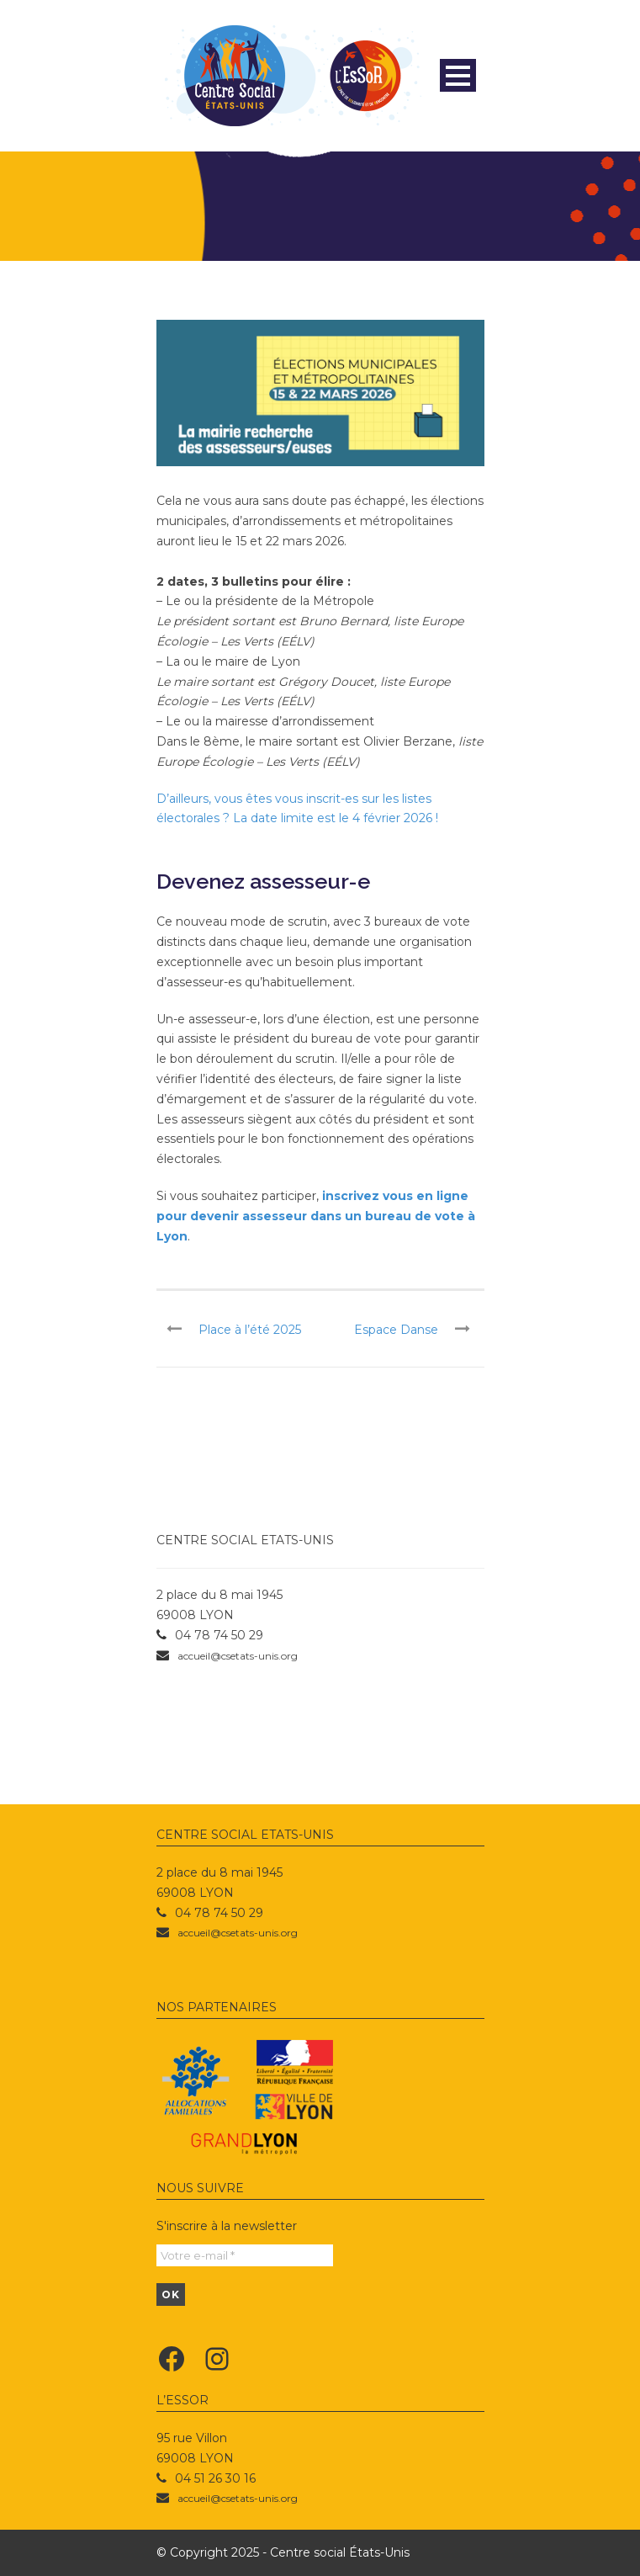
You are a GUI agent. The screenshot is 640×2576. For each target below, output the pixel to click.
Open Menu (458, 75)
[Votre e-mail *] (244, 2255)
